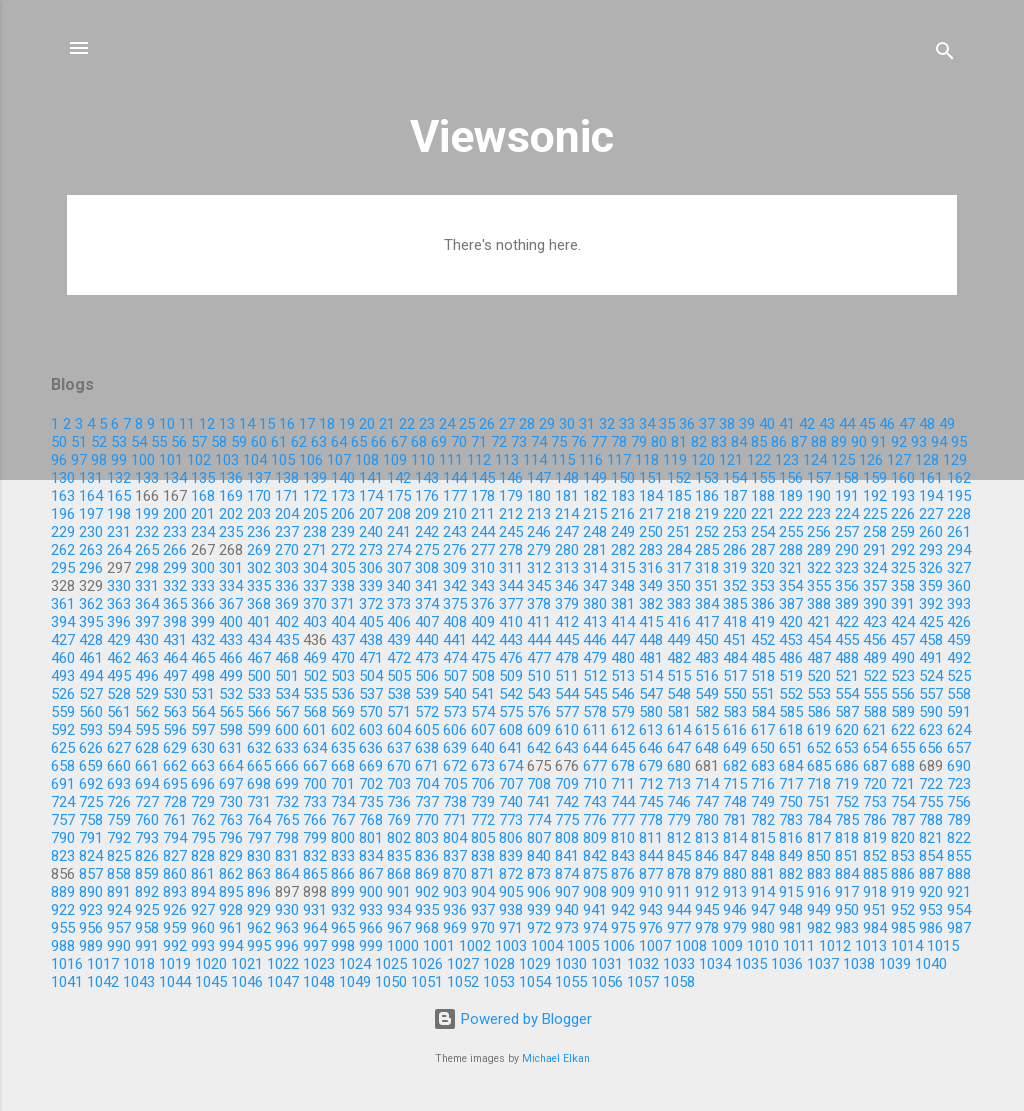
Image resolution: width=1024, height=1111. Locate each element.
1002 (475, 946)
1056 (607, 982)
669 (371, 766)
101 (171, 460)
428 (91, 640)
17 (307, 424)
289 (819, 550)
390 (875, 604)
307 (399, 568)
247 (567, 532)
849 (791, 856)
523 (903, 676)
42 (807, 424)
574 (483, 712)
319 (735, 568)
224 (847, 514)
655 (903, 748)
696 (203, 784)
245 (511, 532)
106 (311, 460)
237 (287, 532)
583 (735, 712)
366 (203, 604)
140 (343, 478)
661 (147, 766)
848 (763, 856)
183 (623, 496)
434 (259, 640)
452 (763, 640)
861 (203, 874)
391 (903, 604)
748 (735, 802)
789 (959, 820)
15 (267, 424)
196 (63, 514)
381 (623, 604)
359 (931, 586)
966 (371, 928)
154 (735, 478)
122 (759, 460)
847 (735, 856)
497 (175, 676)
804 (455, 838)
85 (759, 442)
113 (507, 460)
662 (175, 766)
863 (259, 874)
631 (231, 748)
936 (455, 910)
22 (407, 424)
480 (623, 658)
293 (931, 550)
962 (259, 928)
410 (511, 622)
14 (247, 424)
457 (903, 640)
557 (931, 694)
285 (707, 550)
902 (427, 892)
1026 (427, 964)
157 (819, 478)
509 (511, 676)
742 (567, 802)
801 (371, 838)
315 (623, 568)
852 (875, 856)
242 (427, 532)
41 (787, 424)
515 (679, 676)
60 (259, 442)
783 (791, 820)
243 (455, 532)
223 (819, 514)
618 (791, 730)
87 (799, 442)
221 (763, 514)
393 (959, 604)
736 (399, 802)
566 (259, 712)
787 (903, 820)
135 (203, 478)
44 (847, 424)
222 (791, 514)
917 (847, 892)
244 (483, 532)
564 (203, 712)
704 (427, 784)
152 (679, 478)
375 (455, 604)
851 (847, 856)
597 (203, 730)
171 (287, 496)
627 (119, 748)
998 (343, 946)
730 (231, 802)
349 (651, 586)
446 (595, 640)
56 (179, 442)
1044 (175, 982)
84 (739, 442)
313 (567, 568)
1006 (619, 946)
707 (511, 784)
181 (567, 496)
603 (371, 730)
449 (679, 640)
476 (511, 658)
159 (875, 478)
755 (931, 802)
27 (507, 424)
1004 (547, 946)
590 (931, 712)
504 (371, 676)
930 (287, 910)
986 (931, 928)
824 (91, 856)
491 (931, 658)
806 (511, 838)
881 (763, 874)
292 (903, 550)
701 (343, 784)
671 (427, 766)
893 (175, 892)
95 (959, 442)
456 (875, 640)
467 (259, 658)
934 (399, 910)
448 (651, 640)
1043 (139, 982)
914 (763, 892)
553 (819, 694)
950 (847, 910)
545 (595, 694)
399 (203, 622)
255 (791, 532)
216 (623, 514)
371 (343, 604)
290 (847, 550)
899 (343, 892)
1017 (103, 964)
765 (287, 820)
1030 (571, 964)
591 (959, 712)
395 (91, 622)
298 (147, 568)
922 (63, 910)
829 (231, 856)
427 (63, 640)
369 (287, 604)
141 (371, 478)
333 (203, 586)
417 (707, 622)
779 (679, 820)
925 (147, 910)
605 (427, 730)
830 (259, 856)
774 (539, 820)
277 (483, 550)
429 (119, 640)
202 (231, 514)
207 (371, 514)
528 (119, 694)
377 (511, 604)
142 (399, 478)
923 (91, 910)
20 (367, 424)
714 (707, 784)
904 (483, 892)
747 (707, 802)
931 (315, 910)
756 (959, 802)
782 (763, 820)
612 (623, 730)
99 (119, 460)
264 (119, 550)
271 (315, 550)
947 (763, 910)
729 (203, 802)
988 (63, 946)
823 (63, 856)
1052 (463, 982)
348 (623, 586)
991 (147, 946)
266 (175, 550)
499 (231, 676)
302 (259, 568)
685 (819, 766)
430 (147, 640)
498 (203, 676)
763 (231, 820)
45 (867, 424)
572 (427, 712)
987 (959, 928)
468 (287, 658)
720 (875, 784)
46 (887, 424)
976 (651, 928)
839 (511, 856)
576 (539, 712)
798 (287, 838)
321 (791, 568)
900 (371, 892)
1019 (175, 964)
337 (315, 586)
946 (735, 910)
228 (959, 514)
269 (259, 550)
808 (567, 838)
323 (847, 568)
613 (651, 730)
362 (91, 604)
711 (623, 784)
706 (483, 784)
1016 (67, 964)
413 (595, 622)
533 (259, 694)
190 (819, 496)
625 (63, 748)
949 (819, 910)
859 (147, 874)
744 (623, 802)
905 (511, 892)
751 (819, 802)
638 (427, 748)
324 (875, 568)
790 (63, 838)
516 (707, 676)
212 (511, 514)
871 (483, 874)
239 (343, 532)
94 (939, 442)
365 (175, 604)
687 (875, 766)
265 (147, 550)
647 (679, 748)
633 (287, 748)
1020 (211, 964)
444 (539, 640)
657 (959, 748)
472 (399, 658)
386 (763, 604)
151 (651, 478)
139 (315, 478)
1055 (571, 982)
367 (231, 604)
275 (427, 550)
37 (707, 424)
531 (203, 694)
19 (347, 424)
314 (595, 568)
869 (427, 874)
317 (679, 568)
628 (147, 748)
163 (63, 496)
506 (427, 676)
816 (791, 838)
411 (539, 622)
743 (595, 802)
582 (707, 712)
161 (931, 478)
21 (387, 424)
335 (259, 586)
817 (819, 838)
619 (819, 730)
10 (167, 424)
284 (679, 550)
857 (91, 874)
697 (231, 784)
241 (399, 532)
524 (931, 676)
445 (567, 640)
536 (343, 694)
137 (259, 478)
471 (371, 658)
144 (455, 478)
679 (651, 766)
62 (299, 442)
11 (187, 424)
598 (231, 730)
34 (647, 424)
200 (175, 514)
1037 (823, 964)
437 (343, 640)
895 (231, 892)
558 (959, 694)
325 (903, 568)
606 (455, 730)
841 (567, 856)
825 (119, 856)
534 (287, 694)
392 (931, 604)
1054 (535, 982)
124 (815, 460)
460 (63, 658)
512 (595, 676)
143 (427, 478)
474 (455, 658)
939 (539, 910)
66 (379, 442)
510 (539, 676)
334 (231, 586)
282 (623, 550)
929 (259, 910)
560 (91, 712)
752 (847, 802)
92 (899, 442)
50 (59, 442)
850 (819, 856)
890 (91, 892)
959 (175, 928)
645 (623, 748)
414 (623, 622)
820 (903, 838)
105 (283, 460)
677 (595, 766)
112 (479, 460)
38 (727, 424)
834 (371, 856)
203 (259, 514)
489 (875, 658)
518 (763, 676)
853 (903, 856)
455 (847, 640)
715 (735, 784)
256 (819, 532)
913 (735, 892)
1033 (679, 964)
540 (455, 694)
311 (511, 568)
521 (847, 676)
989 (91, 946)
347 (595, 586)
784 (819, 820)
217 (651, 514)
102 (199, 460)
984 (875, 928)
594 (119, 730)
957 (119, 928)
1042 (103, 982)
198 (119, 514)
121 (731, 460)
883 (819, 874)
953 (931, 910)
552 (791, 694)
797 (259, 838)
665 (259, 766)
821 (931, 838)
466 (231, 658)
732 (287, 802)
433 (231, 640)
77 (599, 442)
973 (567, 928)
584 (763, 712)
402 (287, 622)
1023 (319, 964)
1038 (859, 964)
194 (931, 496)
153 (707, 478)
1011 (799, 946)
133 (147, 478)
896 (259, 892)
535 (315, 694)
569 (343, 712)
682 (735, 766)
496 (147, 676)
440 (427, 640)
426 (959, 622)
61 (279, 442)
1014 (907, 946)
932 (343, 910)
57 (199, 442)
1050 (391, 982)
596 (175, 730)
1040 (931, 964)
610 (567, 730)
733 (315, 802)
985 (903, 928)
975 (623, 928)
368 (259, 604)
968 (427, 928)
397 (147, 622)
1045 (211, 982)
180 (539, 496)
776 (595, 820)
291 (875, 550)
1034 (715, 964)
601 (315, 730)
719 (847, 784)
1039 (895, 964)
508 (483, 676)
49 (947, 424)
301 (231, 568)
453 (791, 640)
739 (483, 802)
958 (147, 928)
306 (371, 568)
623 (931, 730)
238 (315, 532)
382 (651, 604)
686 (847, 766)
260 (931, 532)
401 (259, 622)
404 (343, 622)
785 (847, 820)
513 (623, 676)
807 (539, 838)
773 (511, 820)
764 (259, 820)
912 (707, 892)
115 (563, 460)
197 (91, 514)
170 (259, 496)
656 (931, 748)
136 (231, 478)
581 (679, 712)
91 (879, 442)
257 (847, 532)
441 (455, 640)
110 (423, 460)
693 (119, 784)
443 (511, 640)
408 (455, 622)
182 (595, 496)
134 (175, 478)
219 (707, 514)
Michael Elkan (556, 1058)
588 (875, 712)
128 (927, 460)
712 (651, 784)
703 (399, 784)
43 (827, 424)
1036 (787, 964)
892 (147, 892)
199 (147, 514)
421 (819, 622)
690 (959, 766)
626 (91, 748)
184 (651, 496)
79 (639, 442)
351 (707, 586)
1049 (355, 982)
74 (539, 442)
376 (483, 604)
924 (119, 910)
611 (595, 730)
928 (231, 910)
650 (763, 748)
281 (595, 550)
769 (399, 820)
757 (63, 820)
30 (567, 424)
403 (315, 622)
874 (567, 874)
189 (791, 496)
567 (287, 712)
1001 (439, 946)
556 (903, 694)
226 (903, 514)
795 (203, 838)
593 (91, 730)
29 (547, 424)
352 (735, 586)
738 (455, 802)
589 (903, 712)
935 (427, 910)
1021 (247, 964)
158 (847, 478)
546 (623, 694)
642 (539, 748)
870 (455, 874)
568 (315, 712)
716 (763, 784)
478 (567, 658)
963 (287, 928)
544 (567, 694)
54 (139, 442)
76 (579, 442)
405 (371, 622)
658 (63, 766)
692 (91, 784)
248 (595, 532)
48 (927, 424)
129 (955, 460)
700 (315, 784)
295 (63, 568)
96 (59, 460)
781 (735, 820)
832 (315, 856)
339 (371, 586)
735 (371, 802)
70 (459, 442)
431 (175, 640)
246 (539, 532)
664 (231, 766)
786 (875, 820)
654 (875, 748)
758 (91, 820)
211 (483, 514)
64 (339, 442)
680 (679, 766)
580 (651, 712)
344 (511, 586)
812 (679, 838)
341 (427, 586)
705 (455, 784)
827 (175, 856)
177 (455, 496)
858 (119, 874)
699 (287, 784)
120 (703, 460)
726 (119, 802)
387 (791, 604)
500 (259, 676)
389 (847, 604)
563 (175, 712)
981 (791, 928)
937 (483, 910)
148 (567, 478)
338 (343, 586)
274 (399, 550)
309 (455, 568)
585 (791, 712)
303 (287, 568)
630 (203, 748)
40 (767, 424)
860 (175, 874)
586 (819, 712)
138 (287, 478)
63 (319, 442)
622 (903, 730)
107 (339, 460)
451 (735, 640)
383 (679, 604)
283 (651, 550)
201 (203, 514)
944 (679, 910)
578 (595, 712)
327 (959, 568)
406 (399, 622)
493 (63, 676)
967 (399, 928)
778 (651, 820)
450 (707, 640)
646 (651, 748)
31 (587, 424)
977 (679, 928)
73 (519, 442)
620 (847, 730)
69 (439, 442)
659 (91, 766)
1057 (643, 982)
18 (327, 424)
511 (567, 676)
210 (455, 514)
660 (119, 766)
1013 (871, 946)
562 (147, 712)
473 (427, 658)
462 (119, 658)
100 (143, 460)
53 (119, 442)
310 (483, 568)
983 (847, 928)
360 (959, 586)
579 (623, 712)
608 (511, 730)
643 (567, 748)
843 (623, 856)
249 (623, 532)
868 (399, 874)
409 (483, 622)
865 (315, 874)
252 (707, 532)
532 (231, 694)
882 (791, 874)
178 (483, 496)
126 (871, 460)
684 (791, 766)
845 (679, 856)
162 (959, 478)
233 (175, 532)
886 (903, 874)
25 (467, 424)
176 (427, 496)
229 (63, 532)
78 (619, 442)
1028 (499, 964)
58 (219, 442)
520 (819, 676)
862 (231, 874)
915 (791, 892)
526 (63, 694)
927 (203, 910)
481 (651, 658)
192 (875, 496)
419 (763, 622)
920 (931, 892)
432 (203, 640)
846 (707, 856)
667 (315, 766)
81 (679, 442)
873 (539, 874)
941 (595, 910)
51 (79, 442)
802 (399, 838)
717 (791, 784)
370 (315, 604)
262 (63, 550)
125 (843, 460)
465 (203, 658)
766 (315, 820)
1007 (655, 946)
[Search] (945, 54)
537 (371, 694)
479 (595, 658)
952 (903, 910)
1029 (535, 964)
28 (527, 424)
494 (91, 676)
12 (207, 424)
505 (399, 676)
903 (455, 892)
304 (315, 568)
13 (227, 424)
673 (483, 766)
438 (371, 640)
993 (203, 946)
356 (847, 586)
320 (763, 568)
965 (343, 928)
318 (707, 568)
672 (455, 766)
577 (567, 712)
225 (875, 514)
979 (735, 928)
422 (847, 622)
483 (707, 658)
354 (791, 586)
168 (203, 496)
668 (343, 766)
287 (763, 550)
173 (343, 496)
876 (623, 874)
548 (679, 694)
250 (651, 532)
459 (959, 640)
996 (287, 946)
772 (483, 820)
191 (847, 496)
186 (707, 496)
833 (343, 856)
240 (371, 532)
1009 (727, 946)
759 (119, 820)
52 (99, 442)
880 (735, 874)
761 (175, 820)
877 (651, 874)
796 (231, 838)
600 (287, 730)
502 (315, 676)
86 (779, 442)
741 (539, 802)
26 (487, 424)
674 (511, 766)
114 (535, 460)
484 (735, 658)
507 (455, 676)
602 (343, 730)
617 (763, 730)
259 (903, 532)
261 (959, 532)
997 (315, 946)
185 (679, 496)
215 (595, 514)
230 (91, 532)
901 (399, 892)
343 (483, 586)
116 (591, 460)
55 (159, 442)
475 (483, 658)
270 (287, 550)
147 (539, 478)
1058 (679, 982)
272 (343, 550)
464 (175, 658)
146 (511, 478)
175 (399, 496)
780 (707, 820)
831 (287, 856)
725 (91, 802)
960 (203, 928)
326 (931, 568)
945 (707, 910)
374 (427, 604)
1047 (283, 982)
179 (511, 496)
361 (63, 604)
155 (763, 478)
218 (679, 514)
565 (231, 712)
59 (239, 442)
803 (427, 838)
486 (791, 658)
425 (931, 622)
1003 (511, 946)
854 (931, 856)
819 (875, 838)
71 (479, 442)
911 (679, 892)
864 (287, 874)
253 (735, 532)
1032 (643, 964)
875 (595, 874)
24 (447, 424)
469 (315, 658)
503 (343, 676)
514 (651, 676)
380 (595, 604)
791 (91, 838)
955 (63, 928)
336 (287, 586)
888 (959, 874)
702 (371, 784)
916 (819, 892)
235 (231, 532)
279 (539, 550)
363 (119, 604)
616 (735, 730)
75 (559, 442)
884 (847, 874)
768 (371, 820)
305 (343, 568)
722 (931, 784)
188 (763, 496)
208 (399, 514)
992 (175, 946)
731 (259, 802)
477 (539, 658)
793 (147, 838)
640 (483, 748)
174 (371, 496)
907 (567, 892)
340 (399, 586)
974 (595, 928)
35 (667, 424)
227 (931, 514)
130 (63, 478)
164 (91, 496)
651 (791, 748)
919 (903, 892)
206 (343, 514)
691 (63, 784)
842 (595, 856)
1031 (607, 964)
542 (511, 694)
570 (371, 712)
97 (79, 460)
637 (399, 748)
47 (907, 424)
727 (147, 802)
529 (147, 694)
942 (623, 910)
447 (623, 640)
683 (763, 766)
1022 (283, 964)
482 (679, 658)
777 (623, 820)
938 (511, 910)
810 (623, 838)
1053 (499, 982)
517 (735, 676)
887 (931, 874)
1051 (427, 982)
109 (395, 460)
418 (735, 622)
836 (427, 856)
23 (427, 424)
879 (707, 874)
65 (359, 442)
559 (63, 712)
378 (539, 604)
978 (707, 928)
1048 (319, 982)
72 (499, 442)
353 (763, 586)
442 (483, 640)
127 (899, 460)
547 (651, 694)
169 (231, 496)
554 (847, 694)
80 (659, 442)
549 (707, 694)
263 (91, 550)
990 (119, 946)
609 (539, 730)
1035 (751, 964)
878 (679, 874)
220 (735, 514)
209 (427, 514)
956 (91, 928)
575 (511, 712)
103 (227, 460)
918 (875, 892)
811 (651, 838)
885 (875, 874)
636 (371, 748)
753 (875, 802)
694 (147, 784)
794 (175, 838)
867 (371, 874)
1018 (139, 964)
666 (287, 766)
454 (819, 640)
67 (399, 442)
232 (147, 532)
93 (919, 442)
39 (747, 424)
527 (91, 694)
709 (567, 784)
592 (63, 730)
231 (119, 532)
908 (595, 892)
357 (875, 586)
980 (763, 928)
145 (483, 478)
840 (539, 856)
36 (687, 424)
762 (203, 820)
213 (539, 514)
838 (483, 856)
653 (847, 748)
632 (259, 748)
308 (427, 568)
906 (539, 892)
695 (175, 784)
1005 (583, 946)
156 (791, 478)
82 (699, 442)
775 (567, 820)
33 (627, 424)
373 (399, 604)
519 (791, 676)
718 (819, 784)
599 (259, 730)
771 (455, 820)
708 (539, 784)
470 (343, 658)
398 (175, 622)
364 (147, 604)
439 (399, 640)
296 (91, 568)
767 (343, 820)
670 (399, 766)
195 (959, 496)
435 (287, 640)
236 (259, 532)
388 (819, 604)
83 (719, 442)
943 (651, 910)
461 (91, 658)
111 (451, 460)
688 (903, 766)
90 (859, 442)
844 (651, 856)
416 (679, 622)
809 (595, 838)
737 (427, 802)
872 (511, 874)
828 (203, 856)
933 (371, 910)
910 (651, 892)
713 (679, 784)
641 (511, 748)
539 (427, 694)
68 (419, 442)
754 (903, 802)
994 (231, 946)
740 (511, 802)
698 (259, 784)
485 (763, 658)
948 (791, 910)
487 (819, 658)
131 (91, 478)
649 (735, 748)
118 (647, 460)
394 (63, 622)
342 (455, 586)
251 (679, 532)
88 (819, 442)
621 (875, 730)
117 (619, 460)
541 (483, 694)
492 (959, 658)
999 (371, 946)
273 (371, 550)
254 (763, 532)
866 (343, 874)
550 (735, 694)
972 (539, 928)
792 (119, 838)
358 (903, 586)
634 (315, 748)
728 (175, 802)
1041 (67, 982)
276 (455, 550)
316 (651, 568)
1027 (463, 964)
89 (839, 442)
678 (623, 766)
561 (119, 712)
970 (483, 928)
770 (427, 820)
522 (875, 676)
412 (567, 622)
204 (287, 514)
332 (175, 586)
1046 (247, 982)
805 (483, 838)
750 (791, 802)
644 (595, 748)
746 (679, 802)
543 (539, 694)
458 (931, 640)
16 (287, 424)
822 (959, 838)
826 (147, 856)
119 (675, 460)
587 (847, 712)
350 (679, 586)
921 (959, 892)
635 (343, 748)
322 (819, 568)
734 (343, 802)
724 (63, 802)
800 (343, 838)
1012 (835, 946)
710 (595, 784)
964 (315, 928)
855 (959, 856)
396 (119, 622)
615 (707, 730)
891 (119, 892)
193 (903, 496)
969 (455, 928)
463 (147, 658)
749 (763, 802)
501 (287, 676)
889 (63, 892)
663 (203, 766)
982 (819, 928)
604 (399, 730)
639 (455, 748)
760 (147, 820)
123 (787, 460)
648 (707, 748)
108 (367, 460)
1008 (691, 946)
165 (119, 496)
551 (763, 694)
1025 (391, 964)
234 (203, 532)
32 (607, 424)
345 (539, 586)
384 (707, 604)
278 (511, 550)
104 (255, 460)
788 (931, 820)
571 (399, 712)
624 (959, 730)
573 (455, 712)
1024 (355, 964)
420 (791, 622)
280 (567, 550)
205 (315, 514)
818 (847, 838)
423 (875, 622)
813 (707, 838)
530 (175, 694)
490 (903, 658)
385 (735, 604)
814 (735, 838)
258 (875, 532)
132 (119, 478)
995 (259, 946)
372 (371, 604)
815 (763, 838)
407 (427, 622)
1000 (403, 946)
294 (959, 550)
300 (203, 568)
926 (175, 910)
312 (539, 568)
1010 (763, 946)
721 (903, 784)
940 (567, 910)
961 (231, 928)
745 (651, 802)
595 (147, 730)
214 (567, 514)
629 (175, 748)
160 (903, 478)
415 (651, 622)
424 (903, 622)
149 (595, 478)
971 (511, 928)
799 (315, 838)
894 (203, 892)
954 (959, 910)
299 (175, 568)
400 (231, 622)
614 (679, 730)
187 (735, 496)
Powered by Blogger (512, 1019)
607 (483, 730)
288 (791, 550)
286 (735, 550)
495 (119, 676)
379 (567, 604)
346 (567, 586)
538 (399, 694)
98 (99, 460)
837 (455, 856)
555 (875, 694)
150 (623, 478)
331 (147, 586)
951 (875, 910)
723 (959, 784)
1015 (943, 946)
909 (623, 892)
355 (819, 586)
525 (959, 676)
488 (847, 658)
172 (315, 496)
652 (819, 748)
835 (399, 856)
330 (119, 586)
